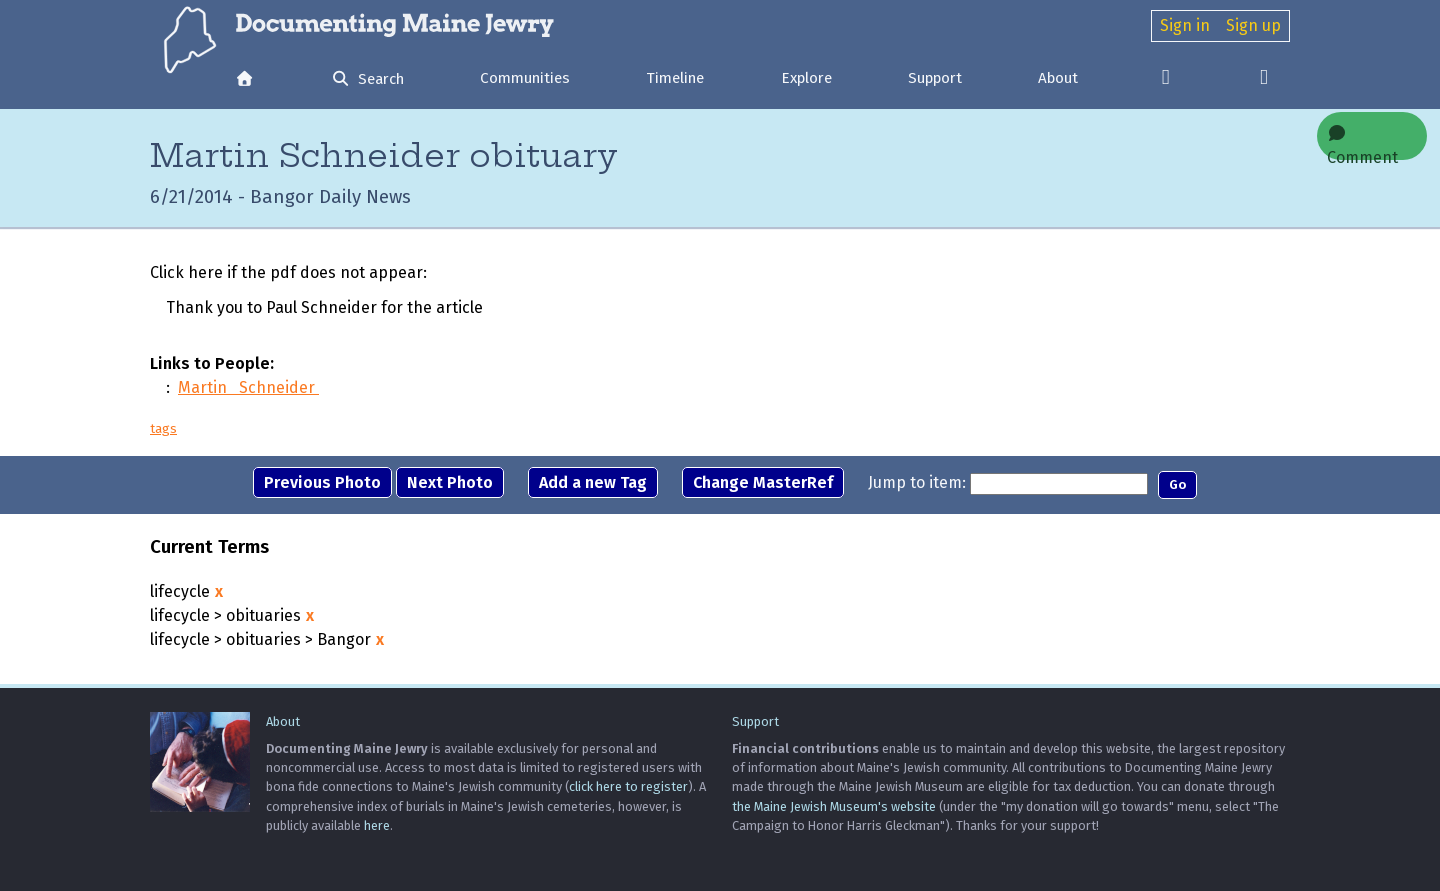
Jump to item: (917, 482)
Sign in (1185, 25)
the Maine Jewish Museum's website (834, 806)
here (377, 825)
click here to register (628, 786)
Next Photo (450, 482)
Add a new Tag (593, 482)
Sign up (1253, 25)
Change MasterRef (763, 482)
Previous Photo (322, 482)
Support (935, 78)
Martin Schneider (248, 387)
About (1058, 78)
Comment (1362, 142)
